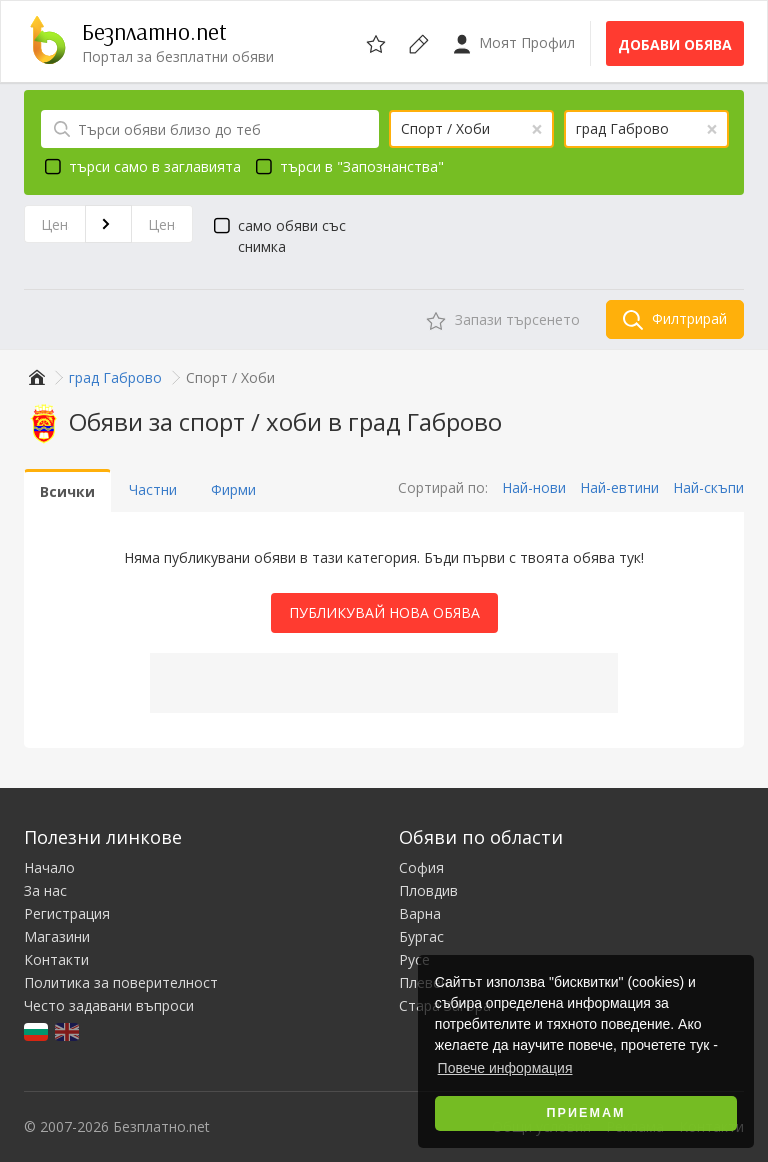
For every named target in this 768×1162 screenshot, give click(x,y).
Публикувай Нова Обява (384, 612)
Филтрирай (675, 319)
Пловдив (428, 890)
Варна (420, 913)
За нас (45, 890)
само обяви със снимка (277, 235)
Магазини (57, 936)
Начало (49, 867)
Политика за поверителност (121, 982)
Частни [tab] (153, 489)
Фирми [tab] (233, 489)
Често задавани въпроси (109, 1005)
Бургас (421, 936)
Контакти (56, 959)
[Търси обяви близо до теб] (210, 129)
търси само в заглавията (140, 166)
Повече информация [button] (505, 1068)
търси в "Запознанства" (347, 166)
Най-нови (534, 487)
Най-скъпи (708, 487)
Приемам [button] (586, 1113)
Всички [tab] (67, 491)
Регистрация (67, 913)
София (421, 867)
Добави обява (675, 44)
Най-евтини (619, 487)
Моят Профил (513, 43)
